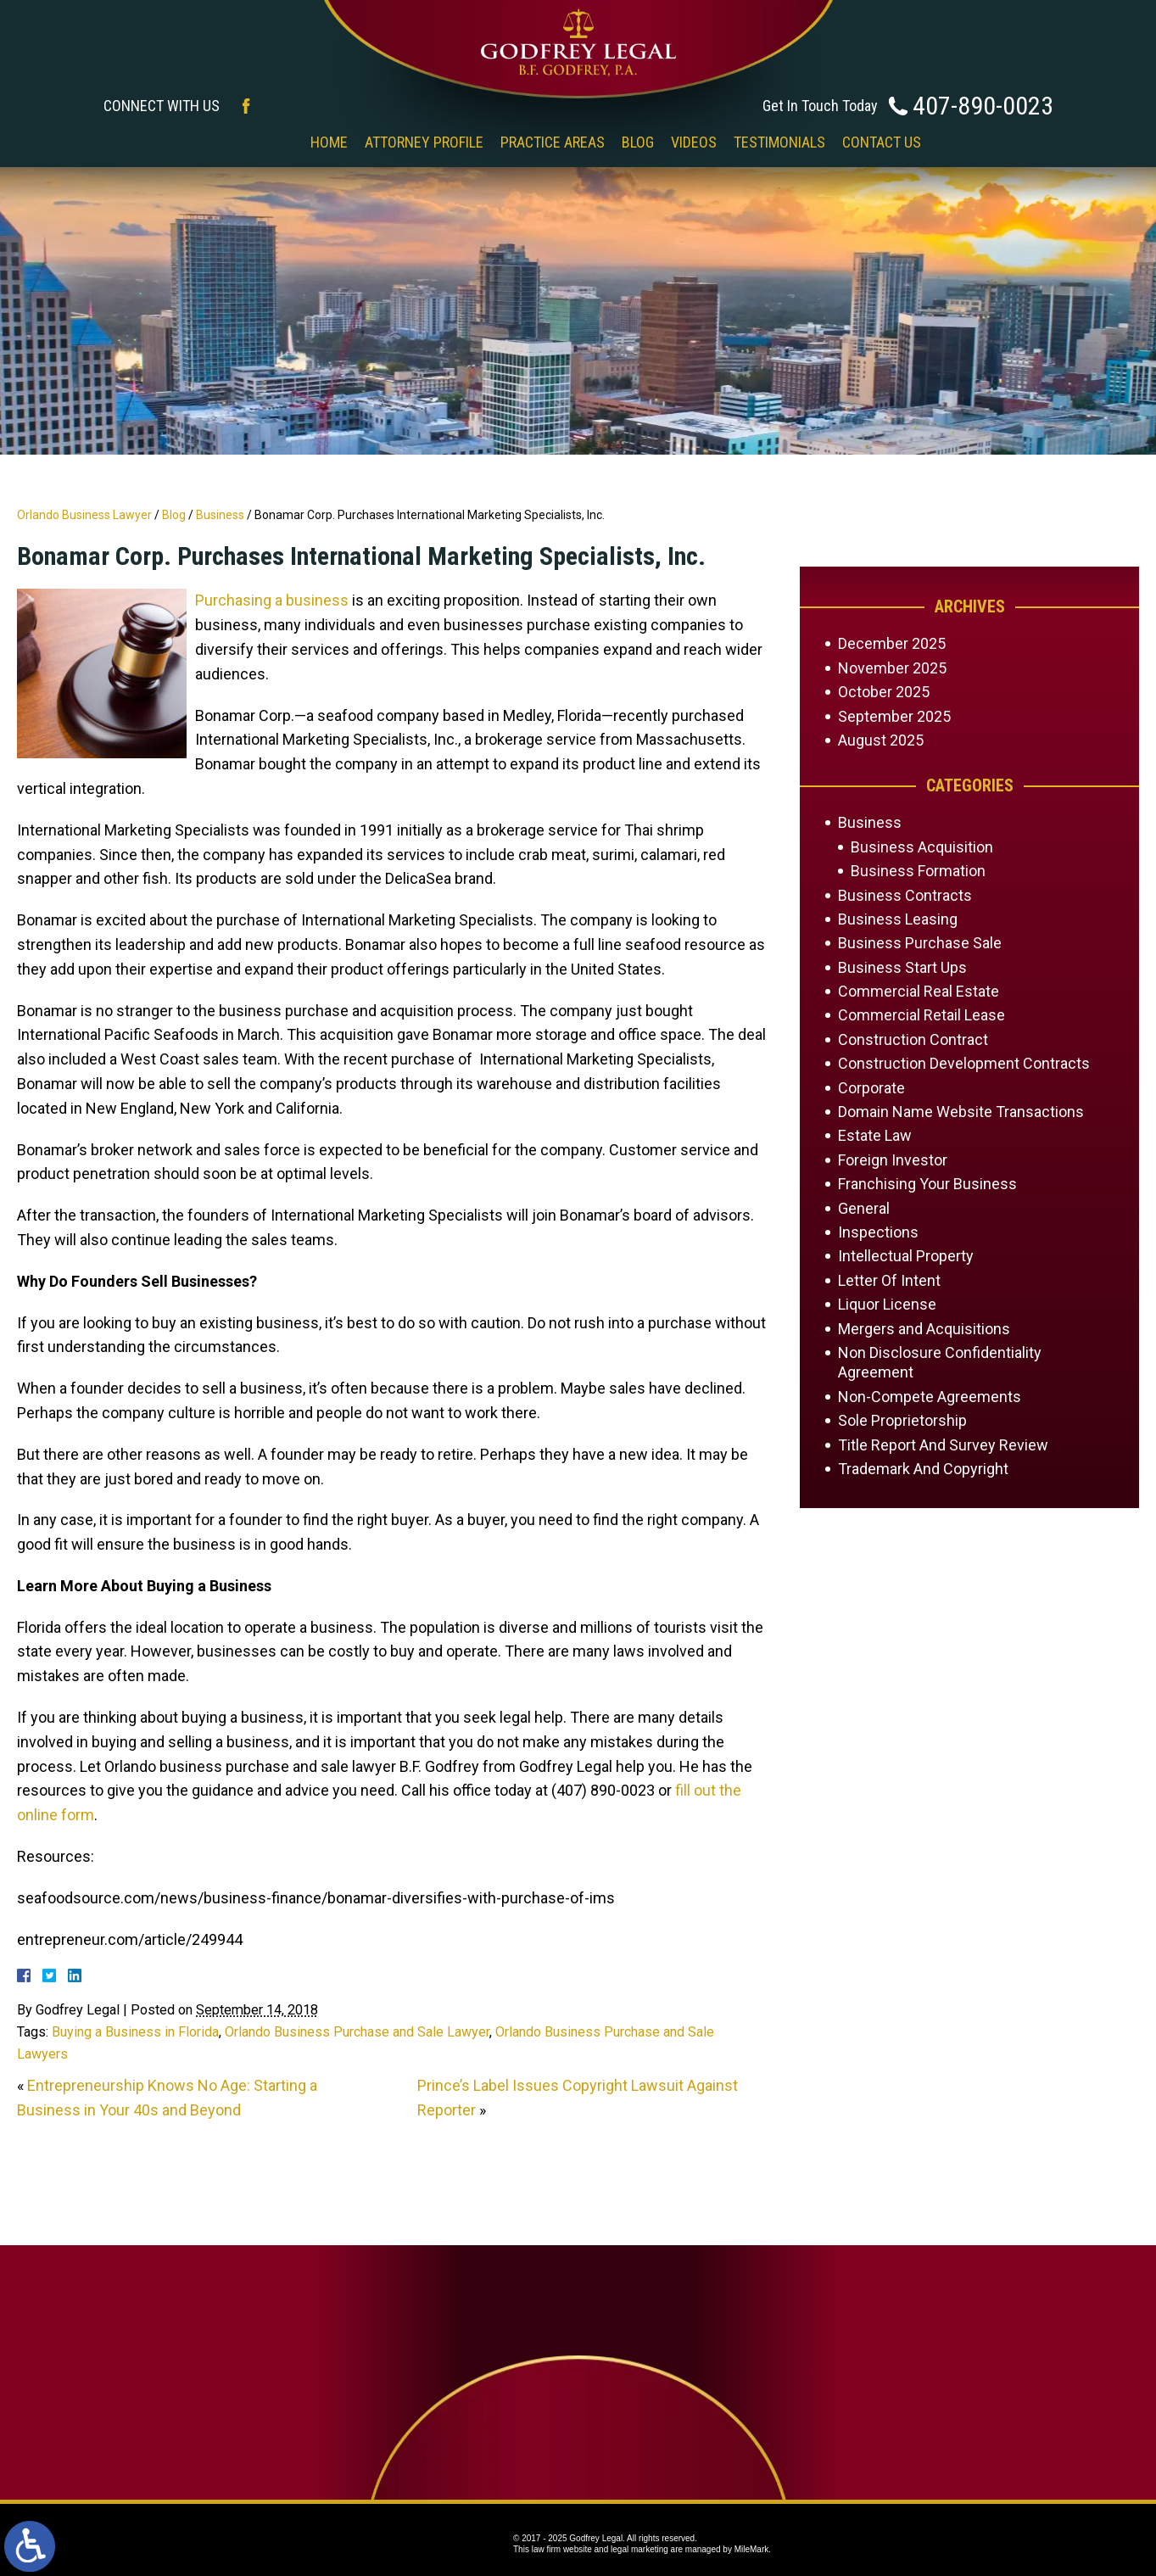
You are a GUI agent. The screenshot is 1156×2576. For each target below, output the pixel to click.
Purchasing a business (272, 600)
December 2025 (892, 643)
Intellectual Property (906, 1256)
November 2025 (892, 668)
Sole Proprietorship (902, 1420)
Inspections (878, 1232)
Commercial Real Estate (918, 991)
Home (329, 142)
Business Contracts (905, 895)
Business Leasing (898, 919)
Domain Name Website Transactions (961, 1111)
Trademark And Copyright (923, 1469)
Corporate (871, 1088)
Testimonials (779, 142)
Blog (638, 142)
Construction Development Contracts (964, 1063)
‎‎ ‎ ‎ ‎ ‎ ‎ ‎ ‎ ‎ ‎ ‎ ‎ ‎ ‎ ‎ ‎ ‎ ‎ (264, 142)
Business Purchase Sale (920, 943)
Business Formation (918, 871)
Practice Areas (552, 142)
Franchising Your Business (927, 1184)
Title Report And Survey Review (943, 1445)
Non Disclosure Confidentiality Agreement (940, 1362)
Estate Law (875, 1135)
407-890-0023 (983, 105)
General (864, 1208)
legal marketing (639, 2549)
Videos (694, 142)
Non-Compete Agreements (929, 1396)
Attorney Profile (424, 142)
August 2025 (881, 740)
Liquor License (887, 1304)
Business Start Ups (902, 967)
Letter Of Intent (889, 1280)
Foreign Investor (892, 1160)
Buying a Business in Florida (135, 2032)
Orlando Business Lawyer (84, 515)
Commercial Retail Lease (921, 1015)
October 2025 (884, 692)
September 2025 (894, 716)
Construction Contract (913, 1039)
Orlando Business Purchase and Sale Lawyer (357, 2032)
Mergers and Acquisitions (924, 1329)
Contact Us (881, 142)
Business (220, 515)
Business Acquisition (922, 847)
